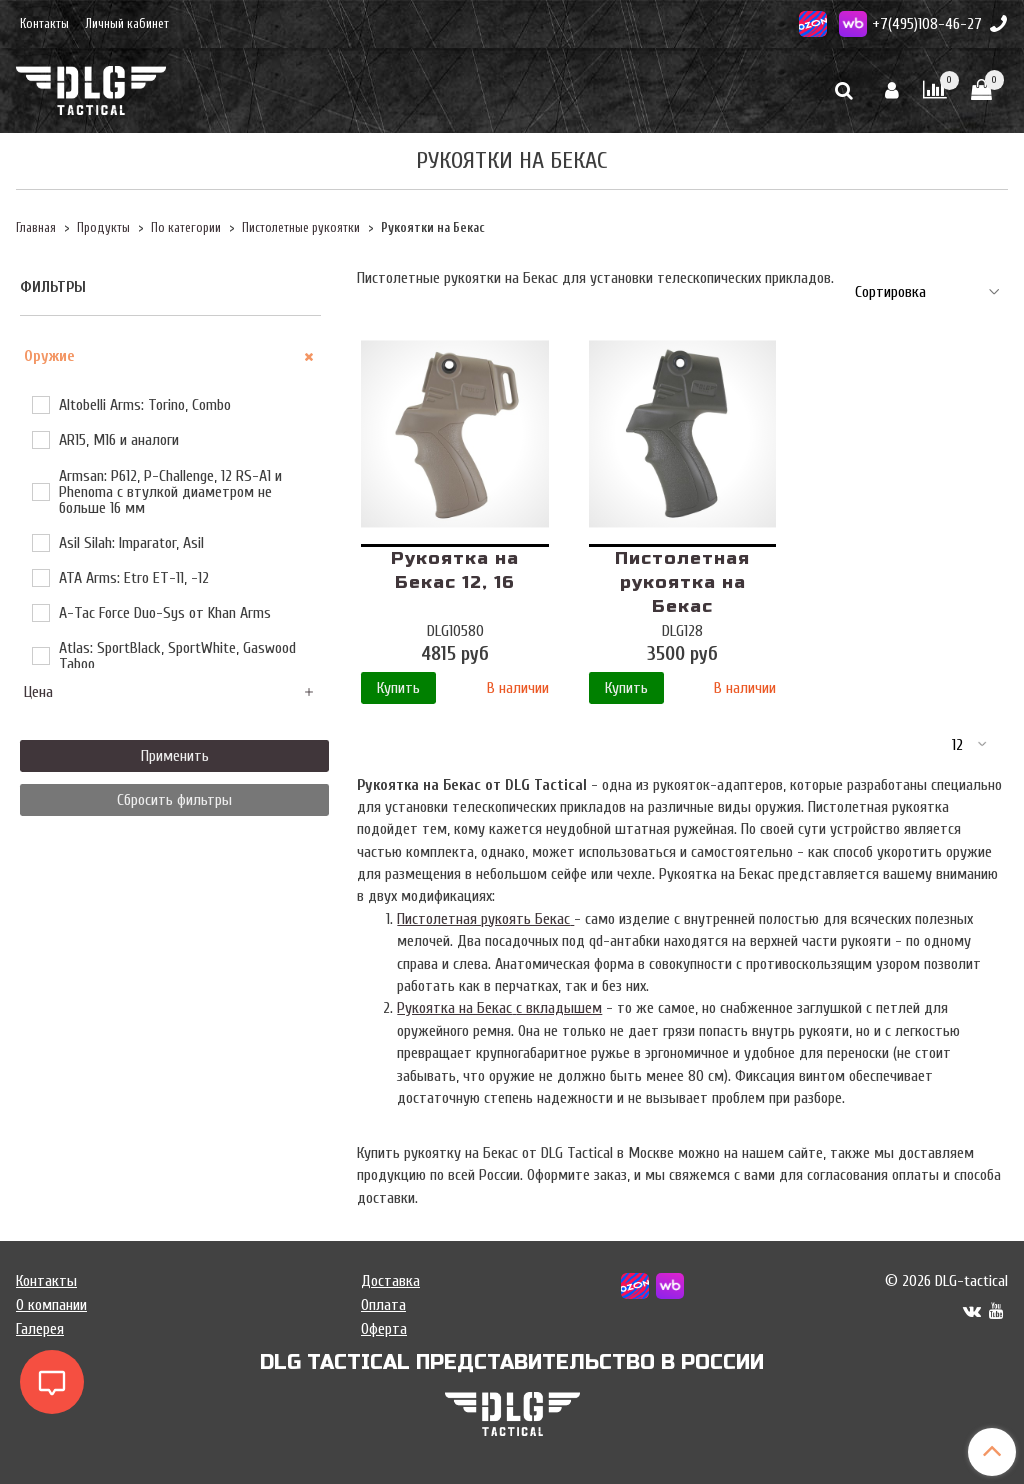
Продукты (103, 228)
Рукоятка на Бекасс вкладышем (499, 1008)
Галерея (40, 1329)
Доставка (390, 1281)
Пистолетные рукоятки (301, 228)
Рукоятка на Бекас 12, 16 (455, 570)
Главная (36, 228)
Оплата (383, 1305)
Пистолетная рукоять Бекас (485, 919)
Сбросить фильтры (174, 800)
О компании (51, 1305)
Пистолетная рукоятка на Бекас (682, 582)
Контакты (44, 24)
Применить (175, 756)
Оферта (384, 1329)
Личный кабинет (127, 24)
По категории (186, 228)
